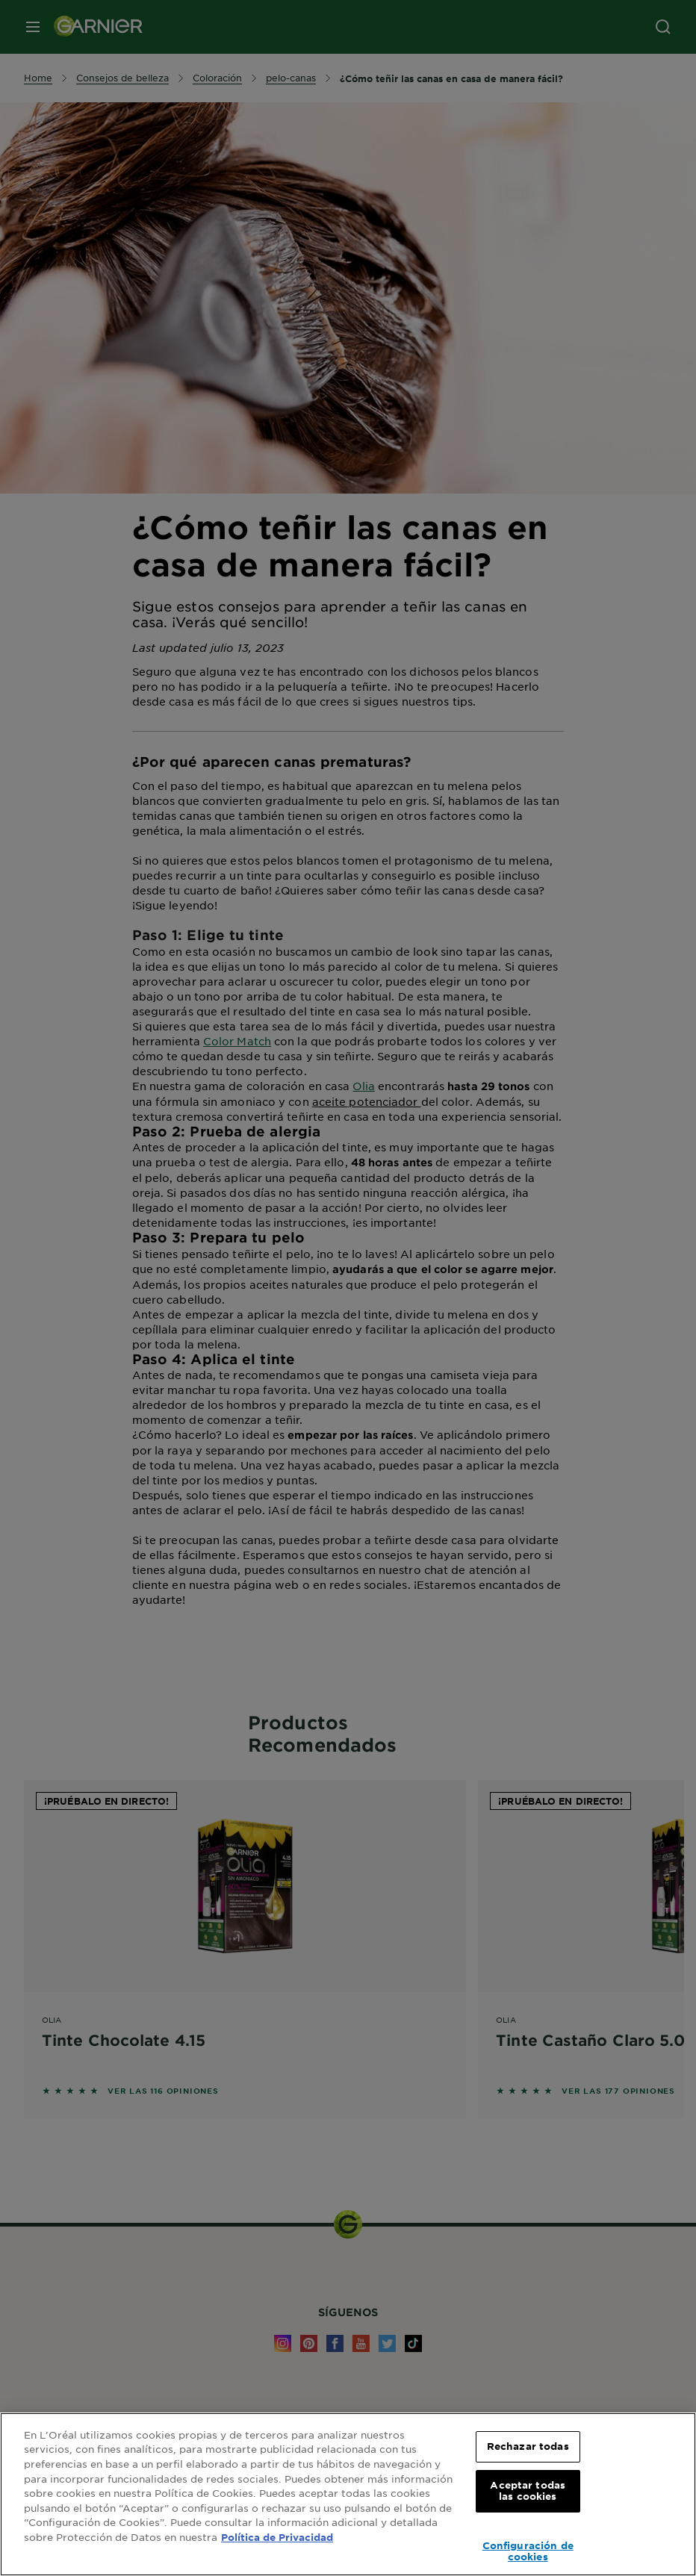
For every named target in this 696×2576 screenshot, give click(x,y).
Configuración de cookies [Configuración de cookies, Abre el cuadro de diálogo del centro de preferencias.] (528, 2551)
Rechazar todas (528, 2446)
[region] (348, 2494)
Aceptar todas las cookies (527, 2491)
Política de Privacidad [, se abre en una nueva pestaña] (277, 2537)
